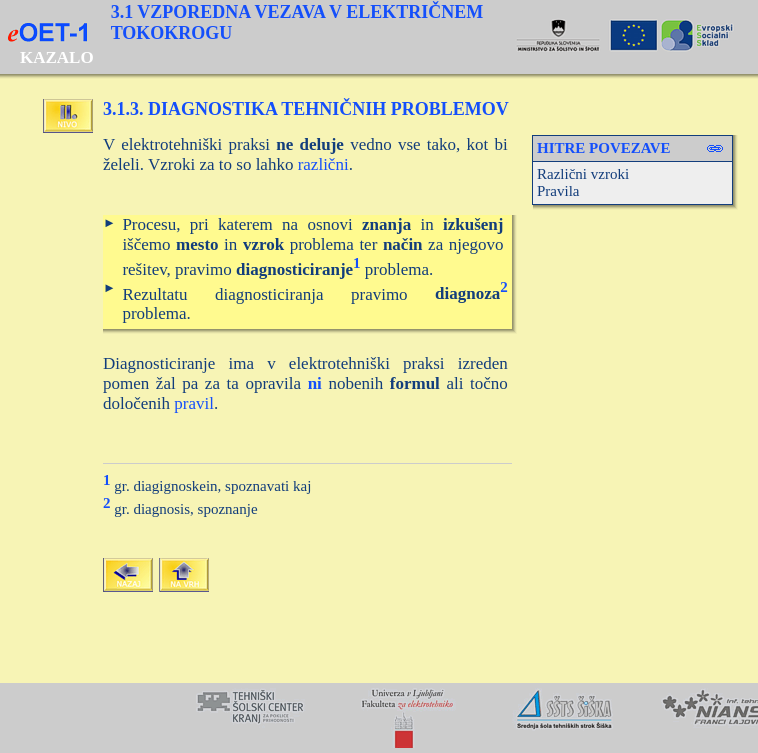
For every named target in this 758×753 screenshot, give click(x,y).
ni (315, 383)
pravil (194, 403)
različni (323, 164)
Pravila (558, 191)
